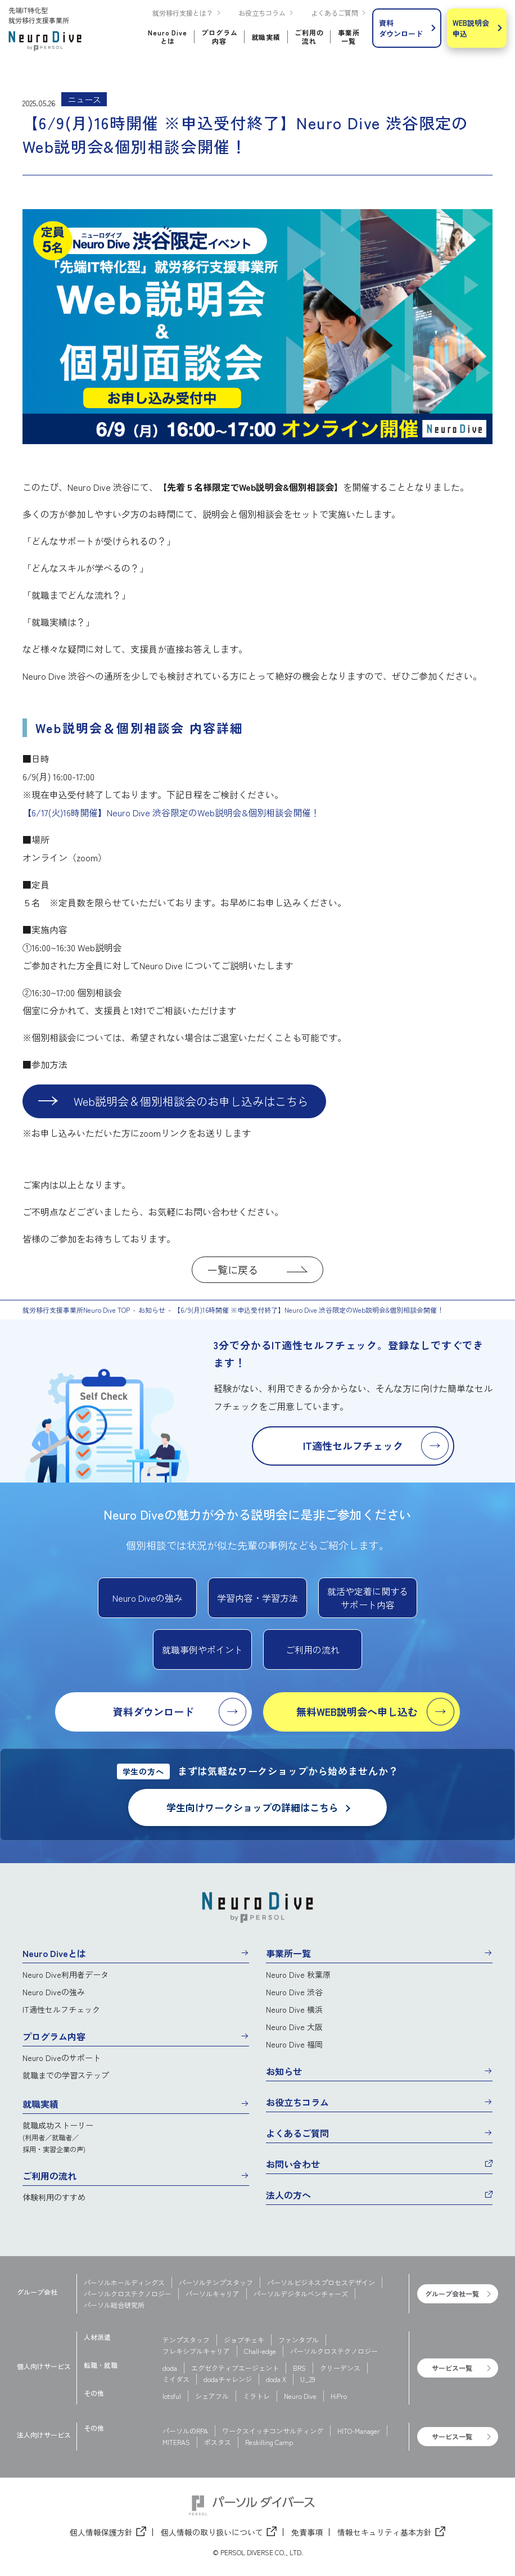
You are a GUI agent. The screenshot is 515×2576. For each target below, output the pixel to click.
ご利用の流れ (49, 2175)
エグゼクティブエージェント (235, 2367)
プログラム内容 (53, 2036)
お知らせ (284, 2071)
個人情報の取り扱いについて (212, 2532)
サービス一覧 (452, 2367)
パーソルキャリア (213, 2293)
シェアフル (212, 2396)
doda (169, 2367)
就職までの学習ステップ (65, 2075)
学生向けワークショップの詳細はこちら (258, 1807)
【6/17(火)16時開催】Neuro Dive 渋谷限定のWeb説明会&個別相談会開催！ (171, 812)
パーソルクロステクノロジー (127, 2293)
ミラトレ (256, 2396)
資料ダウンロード (401, 28)
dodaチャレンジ (228, 2379)
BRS (299, 2367)
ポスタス (217, 2442)
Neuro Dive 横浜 (294, 2009)
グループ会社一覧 (452, 2293)
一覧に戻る (232, 1269)
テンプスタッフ (186, 2339)
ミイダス (175, 2379)
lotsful (171, 2396)
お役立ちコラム (262, 12)
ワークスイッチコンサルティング (272, 2430)
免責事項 (307, 2532)
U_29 (307, 2379)
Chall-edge (260, 2351)
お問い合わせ (293, 2164)
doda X (276, 2379)
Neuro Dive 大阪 (294, 2026)
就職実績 (40, 2103)
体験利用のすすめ (53, 2197)
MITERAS (176, 2442)
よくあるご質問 (334, 12)
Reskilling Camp (269, 2442)
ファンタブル (298, 2339)
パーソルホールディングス (124, 2282)
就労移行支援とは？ (182, 12)
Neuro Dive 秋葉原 (298, 1974)
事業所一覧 (288, 1953)
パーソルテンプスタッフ (216, 2282)
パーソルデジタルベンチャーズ (301, 2293)
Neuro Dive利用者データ (65, 1974)
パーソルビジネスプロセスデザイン (321, 2282)
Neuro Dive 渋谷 (294, 1991)
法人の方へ (288, 2195)
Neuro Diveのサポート (61, 2057)
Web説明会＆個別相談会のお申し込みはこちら (191, 1101)
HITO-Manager (358, 2430)
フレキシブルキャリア (196, 2351)
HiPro (339, 2396)
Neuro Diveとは (54, 1953)
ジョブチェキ (244, 2339)
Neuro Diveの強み (53, 1991)
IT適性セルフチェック (61, 2009)
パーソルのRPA (185, 2430)
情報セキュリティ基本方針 (384, 2532)
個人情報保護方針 (101, 2532)
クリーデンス (340, 2367)
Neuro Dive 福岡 (294, 2044)
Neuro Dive (300, 2396)
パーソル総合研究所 (114, 2305)
